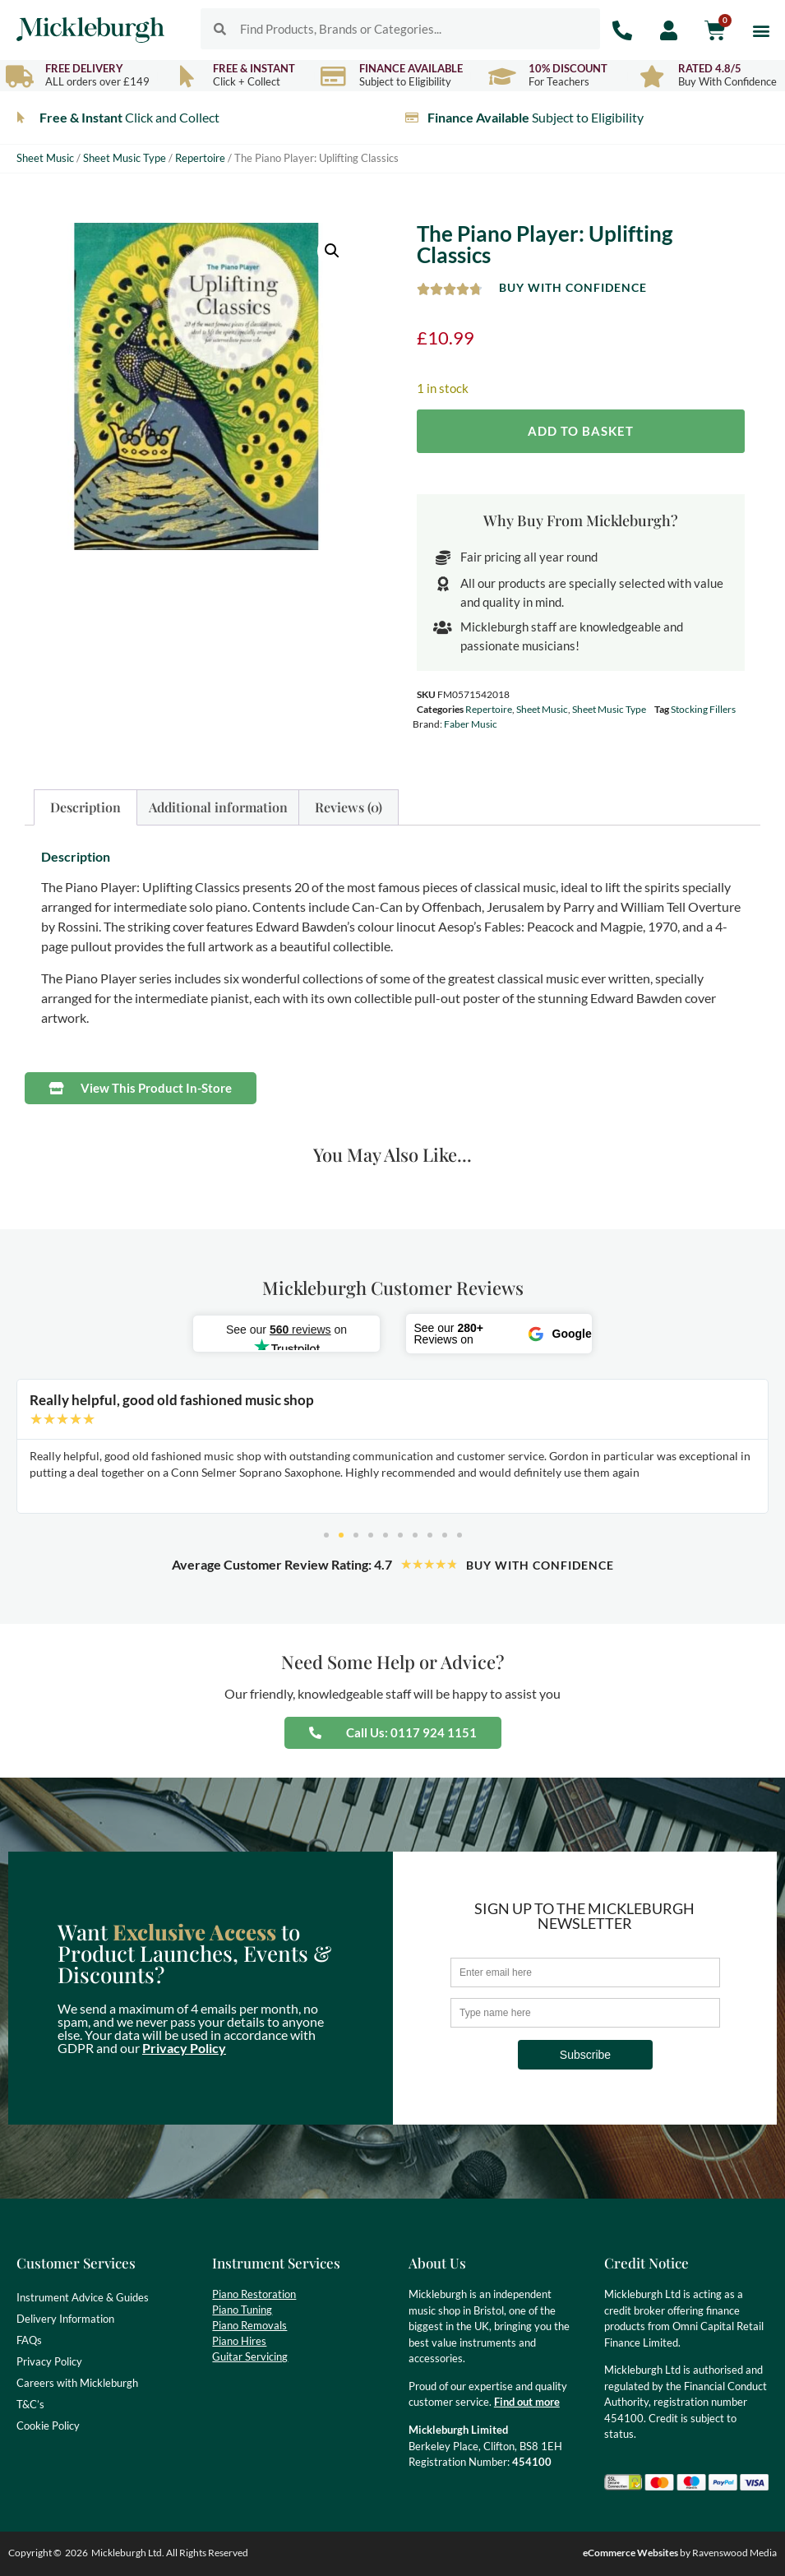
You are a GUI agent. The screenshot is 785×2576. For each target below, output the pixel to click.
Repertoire (200, 157)
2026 (76, 2552)
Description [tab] (85, 807)
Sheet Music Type (124, 157)
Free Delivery (84, 68)
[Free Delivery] (19, 76)
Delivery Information (65, 2318)
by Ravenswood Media (680, 2552)
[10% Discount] (503, 76)
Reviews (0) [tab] (348, 807)
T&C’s (30, 2404)
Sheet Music (45, 157)
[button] (761, 30)
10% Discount (568, 68)
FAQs (29, 2340)
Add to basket (581, 430)
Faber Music (470, 724)
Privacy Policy (184, 2048)
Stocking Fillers (703, 709)
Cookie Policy (48, 2425)
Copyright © (35, 2552)
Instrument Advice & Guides (82, 2297)
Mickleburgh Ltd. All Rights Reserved (169, 2552)
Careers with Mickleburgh (77, 2382)
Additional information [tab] (218, 807)
